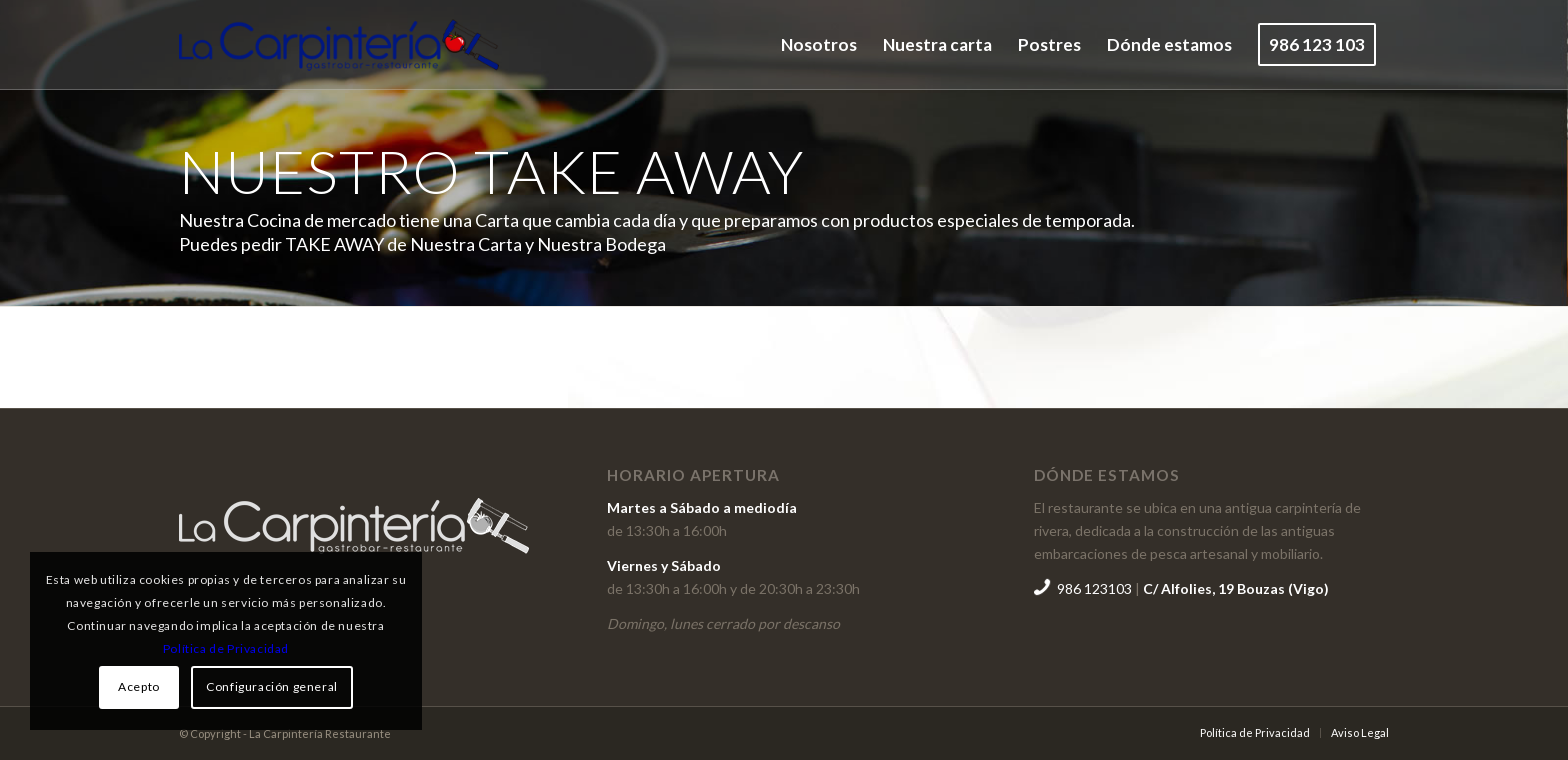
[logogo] (339, 45)
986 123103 (1096, 588)
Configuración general (272, 686)
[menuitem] (819, 45)
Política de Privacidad (226, 648)
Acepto (139, 686)
